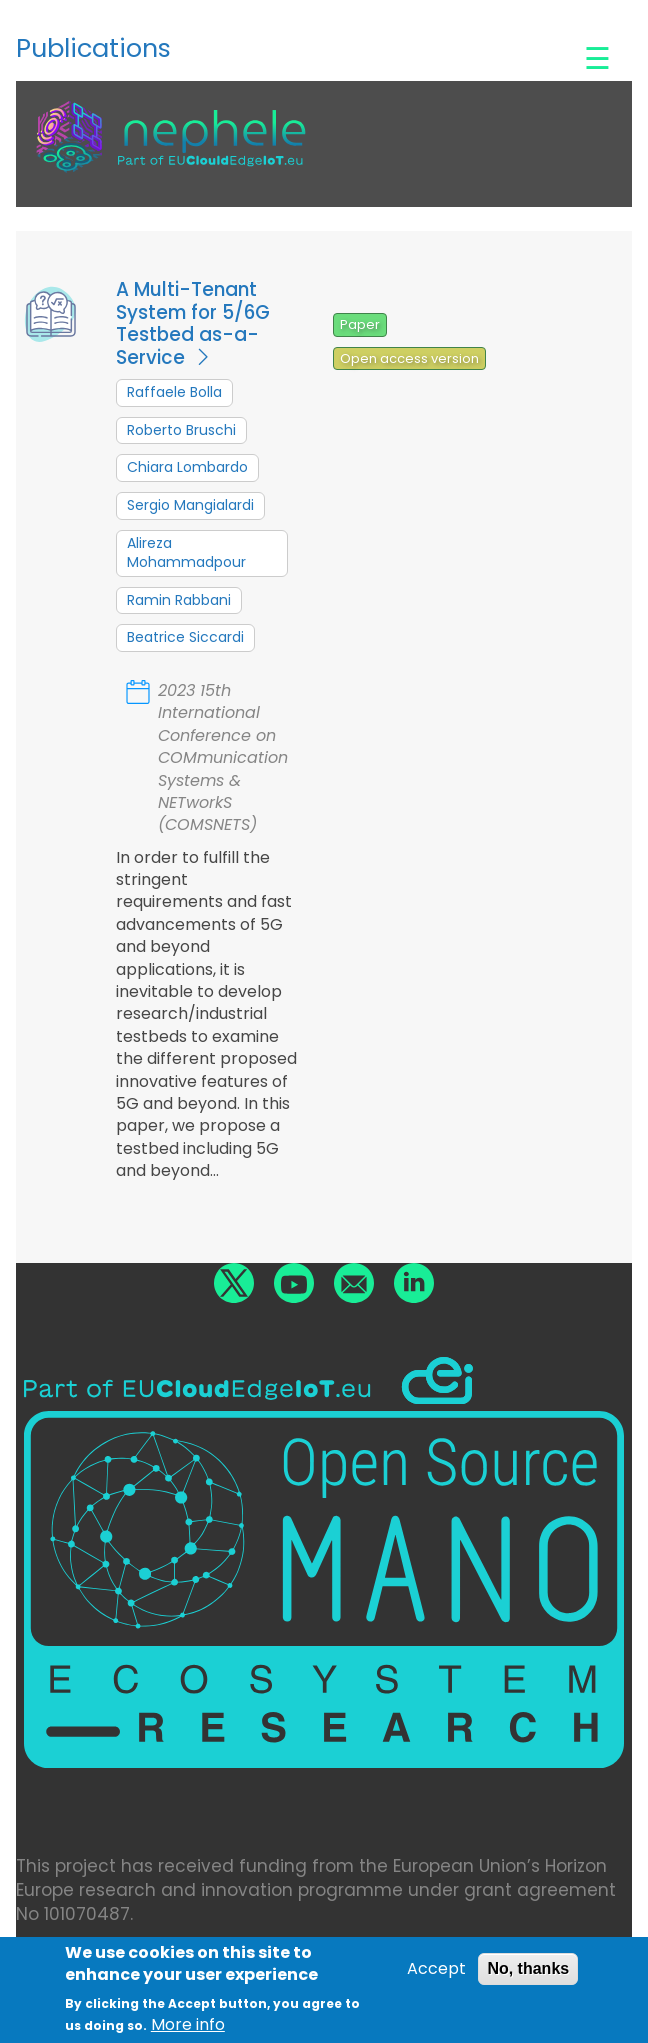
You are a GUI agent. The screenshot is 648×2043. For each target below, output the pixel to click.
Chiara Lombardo (187, 467)
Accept (436, 1975)
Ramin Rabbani (179, 600)
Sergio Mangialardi (190, 505)
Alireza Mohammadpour (186, 553)
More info (188, 2031)
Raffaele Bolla (174, 392)
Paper (360, 324)
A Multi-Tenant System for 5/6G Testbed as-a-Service (193, 323)
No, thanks (528, 1974)
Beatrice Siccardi (185, 637)
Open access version (409, 358)
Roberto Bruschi (181, 430)
